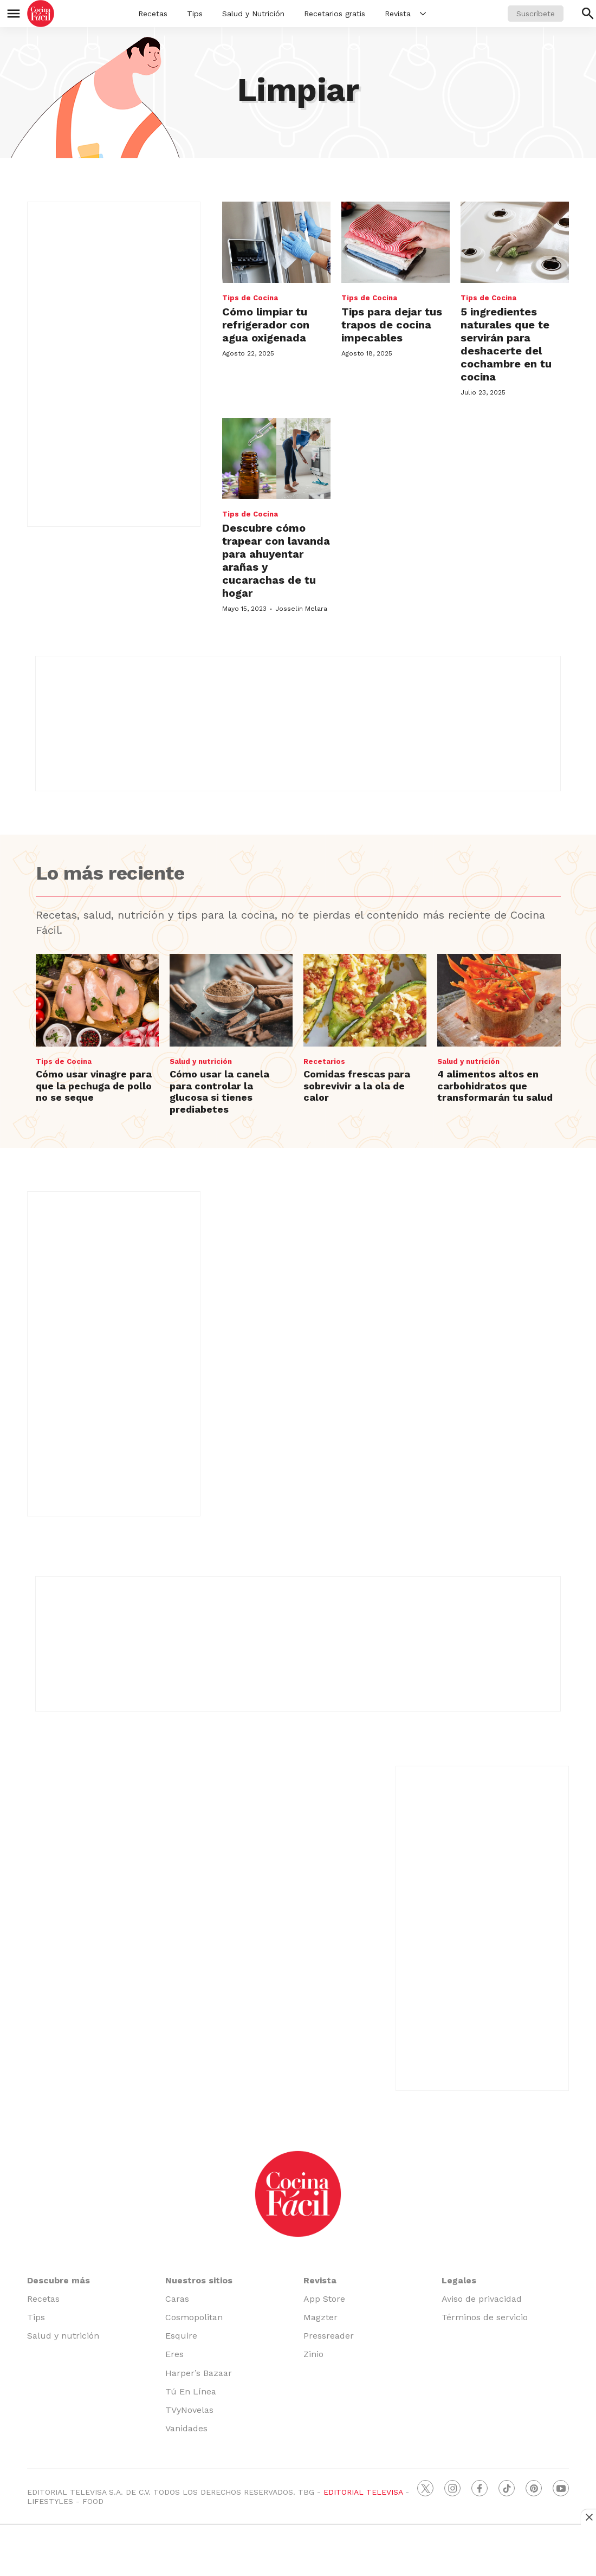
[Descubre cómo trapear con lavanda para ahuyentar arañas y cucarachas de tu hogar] (276, 458)
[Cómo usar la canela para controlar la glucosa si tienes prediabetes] (231, 1000)
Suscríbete (535, 13)
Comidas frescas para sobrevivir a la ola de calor (356, 1085)
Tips (195, 13)
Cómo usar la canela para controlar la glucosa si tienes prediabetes (219, 1091)
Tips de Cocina (250, 298)
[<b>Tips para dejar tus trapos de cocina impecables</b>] (395, 242)
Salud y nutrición (201, 1061)
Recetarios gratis (334, 13)
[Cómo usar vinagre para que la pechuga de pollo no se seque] (97, 1000)
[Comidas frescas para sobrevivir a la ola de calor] (364, 1000)
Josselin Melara (301, 608)
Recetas (152, 13)
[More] (423, 13)
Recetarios (324, 1061)
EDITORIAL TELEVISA (363, 2492)
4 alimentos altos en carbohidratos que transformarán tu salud (495, 1085)
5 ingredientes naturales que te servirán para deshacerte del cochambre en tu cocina (506, 344)
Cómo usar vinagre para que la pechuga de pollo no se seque (94, 1085)
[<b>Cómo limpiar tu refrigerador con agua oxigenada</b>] (276, 242)
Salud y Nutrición (253, 13)
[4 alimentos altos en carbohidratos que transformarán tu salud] (498, 1000)
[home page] (40, 13)
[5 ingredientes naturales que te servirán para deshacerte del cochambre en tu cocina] (515, 242)
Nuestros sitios (198, 2280)
